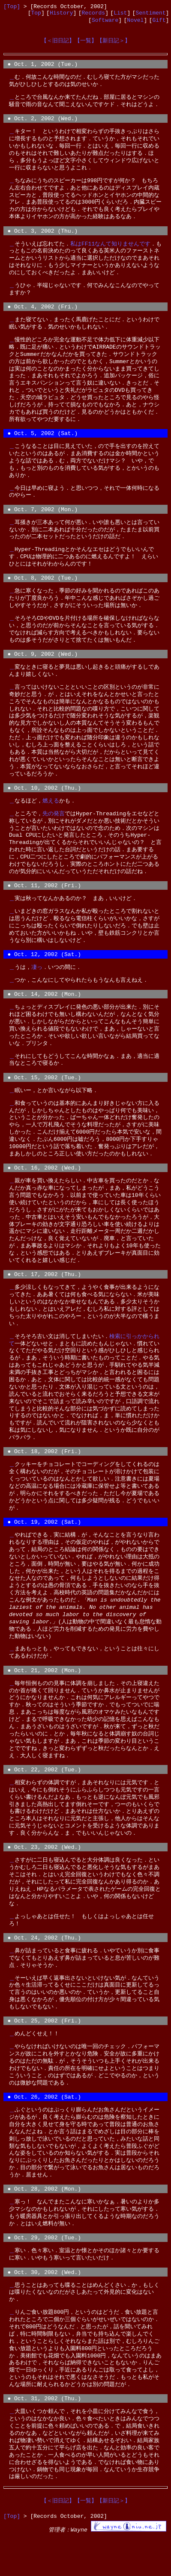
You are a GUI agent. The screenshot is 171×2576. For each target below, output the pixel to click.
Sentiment (150, 15)
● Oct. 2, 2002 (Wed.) (42, 125)
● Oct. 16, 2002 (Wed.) (44, 1189)
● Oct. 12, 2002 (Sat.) (44, 972)
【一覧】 (86, 44)
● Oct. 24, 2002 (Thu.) (44, 1968)
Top (36, 15)
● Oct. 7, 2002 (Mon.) (42, 520)
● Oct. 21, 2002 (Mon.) (44, 1697)
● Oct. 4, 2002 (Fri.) (42, 316)
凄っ (36, 986)
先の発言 (53, 829)
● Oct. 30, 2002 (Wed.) (44, 2309)
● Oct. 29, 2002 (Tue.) (44, 2274)
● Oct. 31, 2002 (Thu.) (44, 2437)
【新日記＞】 (113, 44)
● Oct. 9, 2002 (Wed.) (42, 668)
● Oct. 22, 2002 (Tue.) (44, 1798)
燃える (50, 817)
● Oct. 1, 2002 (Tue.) (42, 69)
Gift (158, 23)
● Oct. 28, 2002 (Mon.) (44, 2224)
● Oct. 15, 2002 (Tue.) (44, 1098)
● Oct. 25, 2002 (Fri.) (44, 2053)
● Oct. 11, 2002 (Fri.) (44, 902)
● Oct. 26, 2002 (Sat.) (44, 2130)
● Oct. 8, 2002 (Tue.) (42, 591)
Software (105, 23)
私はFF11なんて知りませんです (110, 252)
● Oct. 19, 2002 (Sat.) (44, 1548)
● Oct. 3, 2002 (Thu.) (42, 238)
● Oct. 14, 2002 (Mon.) (44, 1013)
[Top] (11, 7)
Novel (135, 23)
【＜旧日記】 (58, 44)
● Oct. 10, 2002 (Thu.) (44, 803)
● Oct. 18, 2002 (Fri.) (44, 1476)
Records (93, 15)
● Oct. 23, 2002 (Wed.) (44, 1877)
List (120, 15)
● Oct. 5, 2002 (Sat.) (42, 443)
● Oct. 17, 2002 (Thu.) (44, 1297)
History (61, 15)
